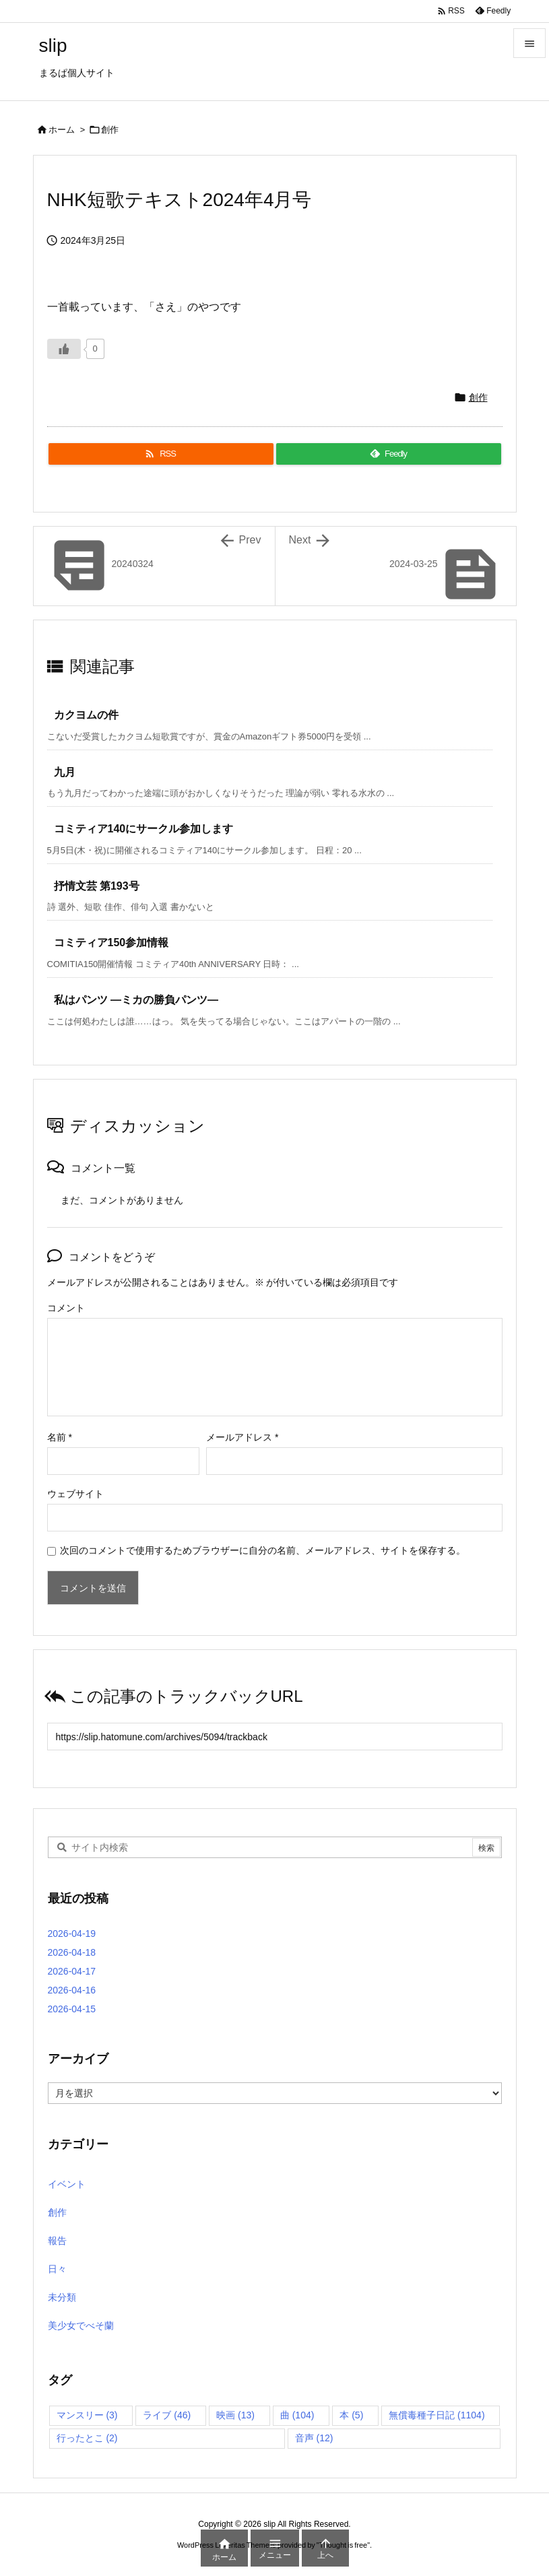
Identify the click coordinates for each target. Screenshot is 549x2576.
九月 (64, 772)
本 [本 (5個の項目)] (351, 2415)
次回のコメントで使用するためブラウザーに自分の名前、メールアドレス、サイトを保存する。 (262, 1550)
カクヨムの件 (86, 715)
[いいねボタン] (64, 349)
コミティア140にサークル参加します (144, 828)
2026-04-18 (72, 1952)
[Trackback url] (275, 1736)
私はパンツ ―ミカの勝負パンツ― (136, 999)
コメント (66, 1307)
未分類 (62, 2297)
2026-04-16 (72, 1990)
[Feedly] (388, 454)
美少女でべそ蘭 (81, 2325)
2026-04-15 (72, 2009)
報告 (57, 2240)
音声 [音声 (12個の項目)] (314, 2438)
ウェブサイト (75, 1493)
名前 (59, 1437)
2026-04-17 (72, 1971)
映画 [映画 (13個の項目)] (235, 2415)
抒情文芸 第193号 (96, 886)
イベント (67, 2184)
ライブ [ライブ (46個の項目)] (167, 2415)
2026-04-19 (72, 1933)
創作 (110, 130)
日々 (57, 2269)
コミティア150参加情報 (111, 942)
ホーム (62, 130)
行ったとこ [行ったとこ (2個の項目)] (87, 2438)
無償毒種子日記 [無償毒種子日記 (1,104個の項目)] (436, 2415)
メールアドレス (242, 1437)
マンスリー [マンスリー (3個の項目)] (87, 2415)
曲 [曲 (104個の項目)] (297, 2415)
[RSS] (161, 454)
